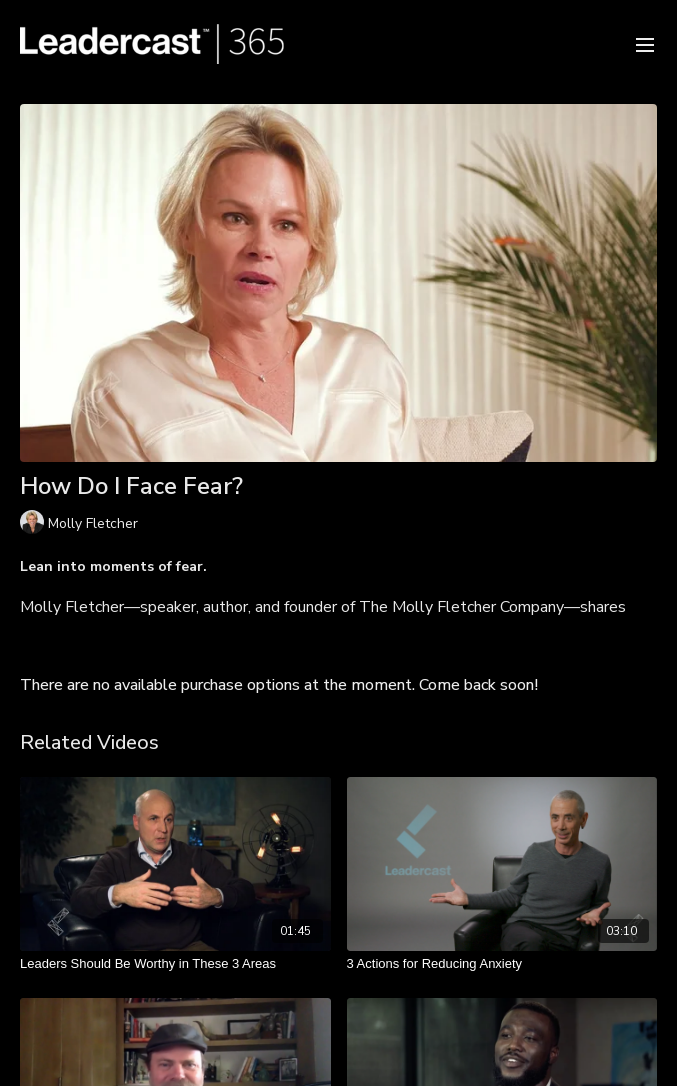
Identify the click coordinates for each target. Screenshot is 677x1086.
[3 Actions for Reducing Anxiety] (502, 964)
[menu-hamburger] (645, 43)
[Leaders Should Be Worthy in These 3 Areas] (175, 964)
